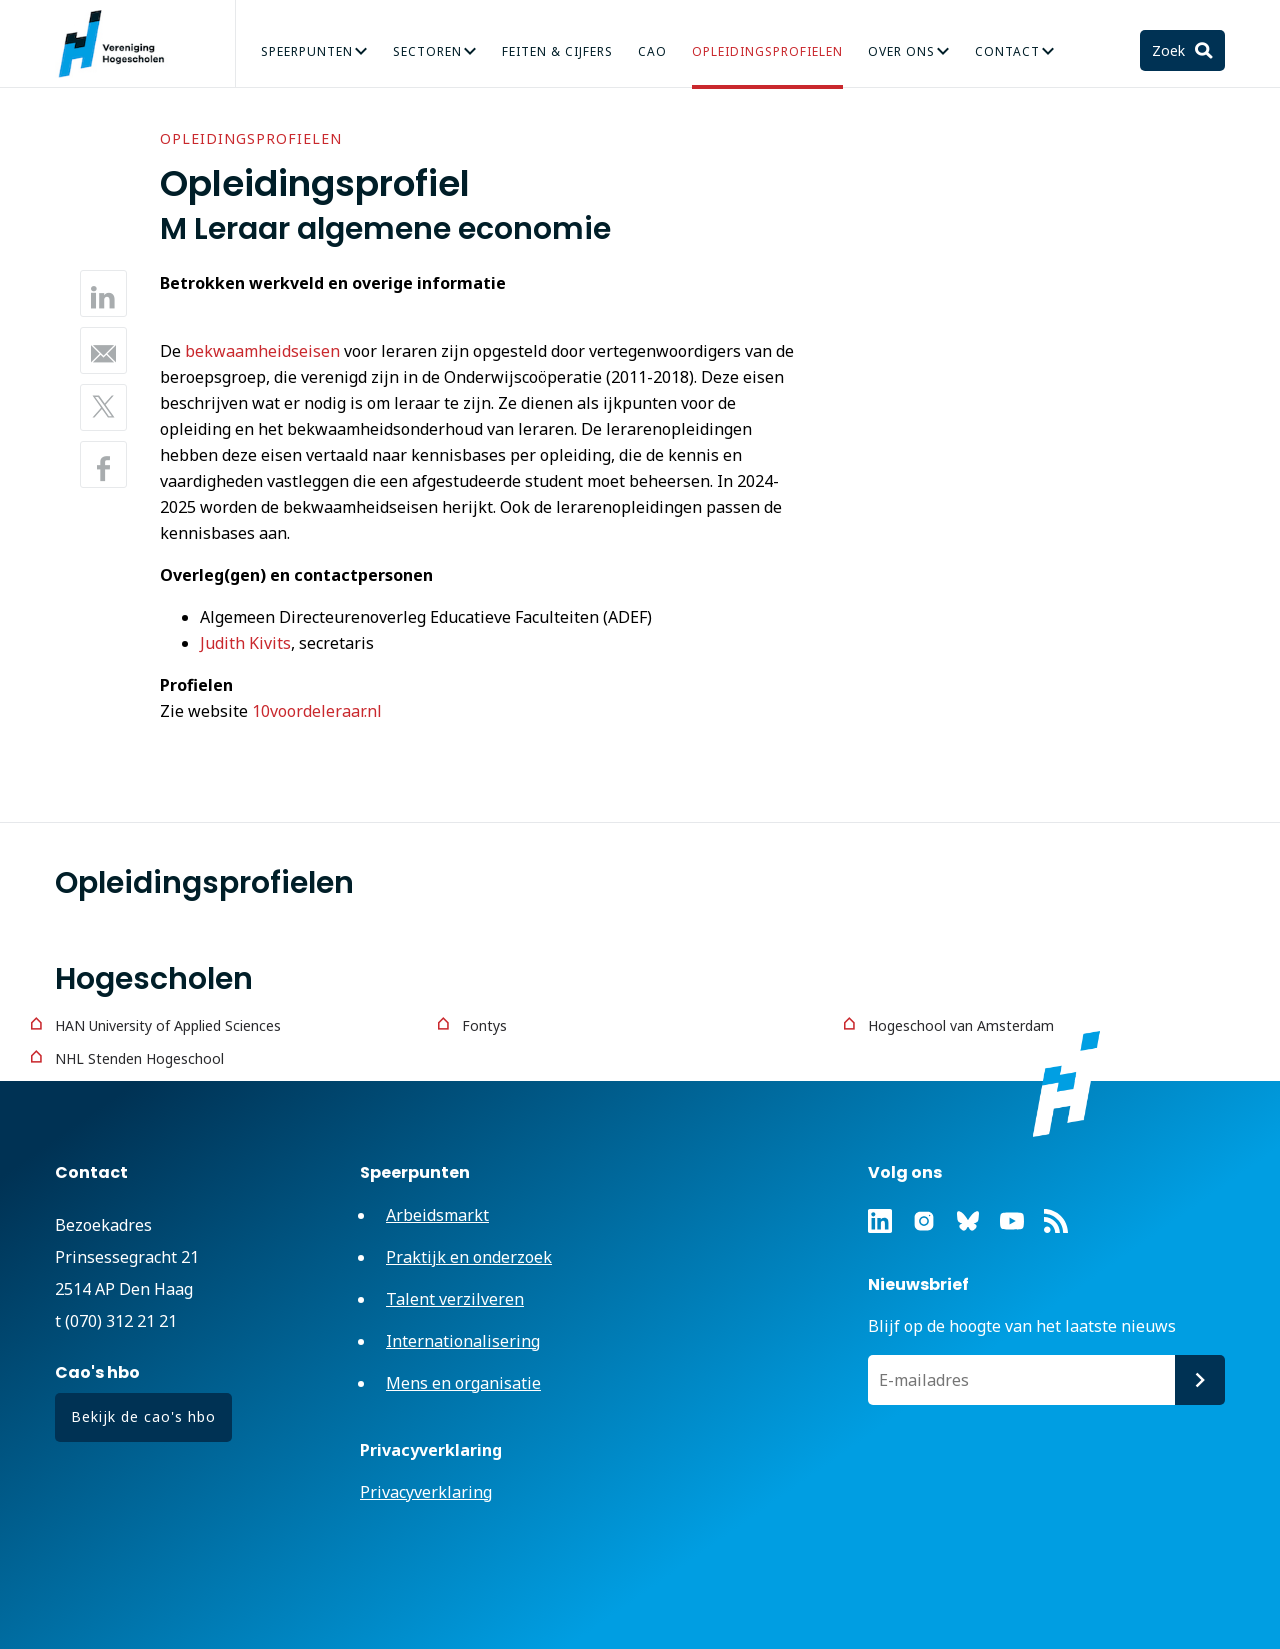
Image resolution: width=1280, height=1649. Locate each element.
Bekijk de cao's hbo (143, 1416)
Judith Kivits (245, 643)
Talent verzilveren (455, 1299)
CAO (652, 51)
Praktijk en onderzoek (469, 1257)
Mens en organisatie (463, 1383)
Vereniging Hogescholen (120, 44)
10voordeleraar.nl (317, 711)
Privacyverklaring (426, 1492)
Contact (1007, 51)
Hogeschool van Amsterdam (961, 1025)
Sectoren (427, 51)
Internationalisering (463, 1341)
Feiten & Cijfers (557, 51)
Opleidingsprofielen (767, 51)
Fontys (484, 1025)
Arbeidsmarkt (437, 1215)
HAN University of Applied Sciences (168, 1025)
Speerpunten (307, 51)
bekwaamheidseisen (262, 351)
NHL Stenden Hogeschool (139, 1058)
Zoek (1170, 50)
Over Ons (901, 51)
